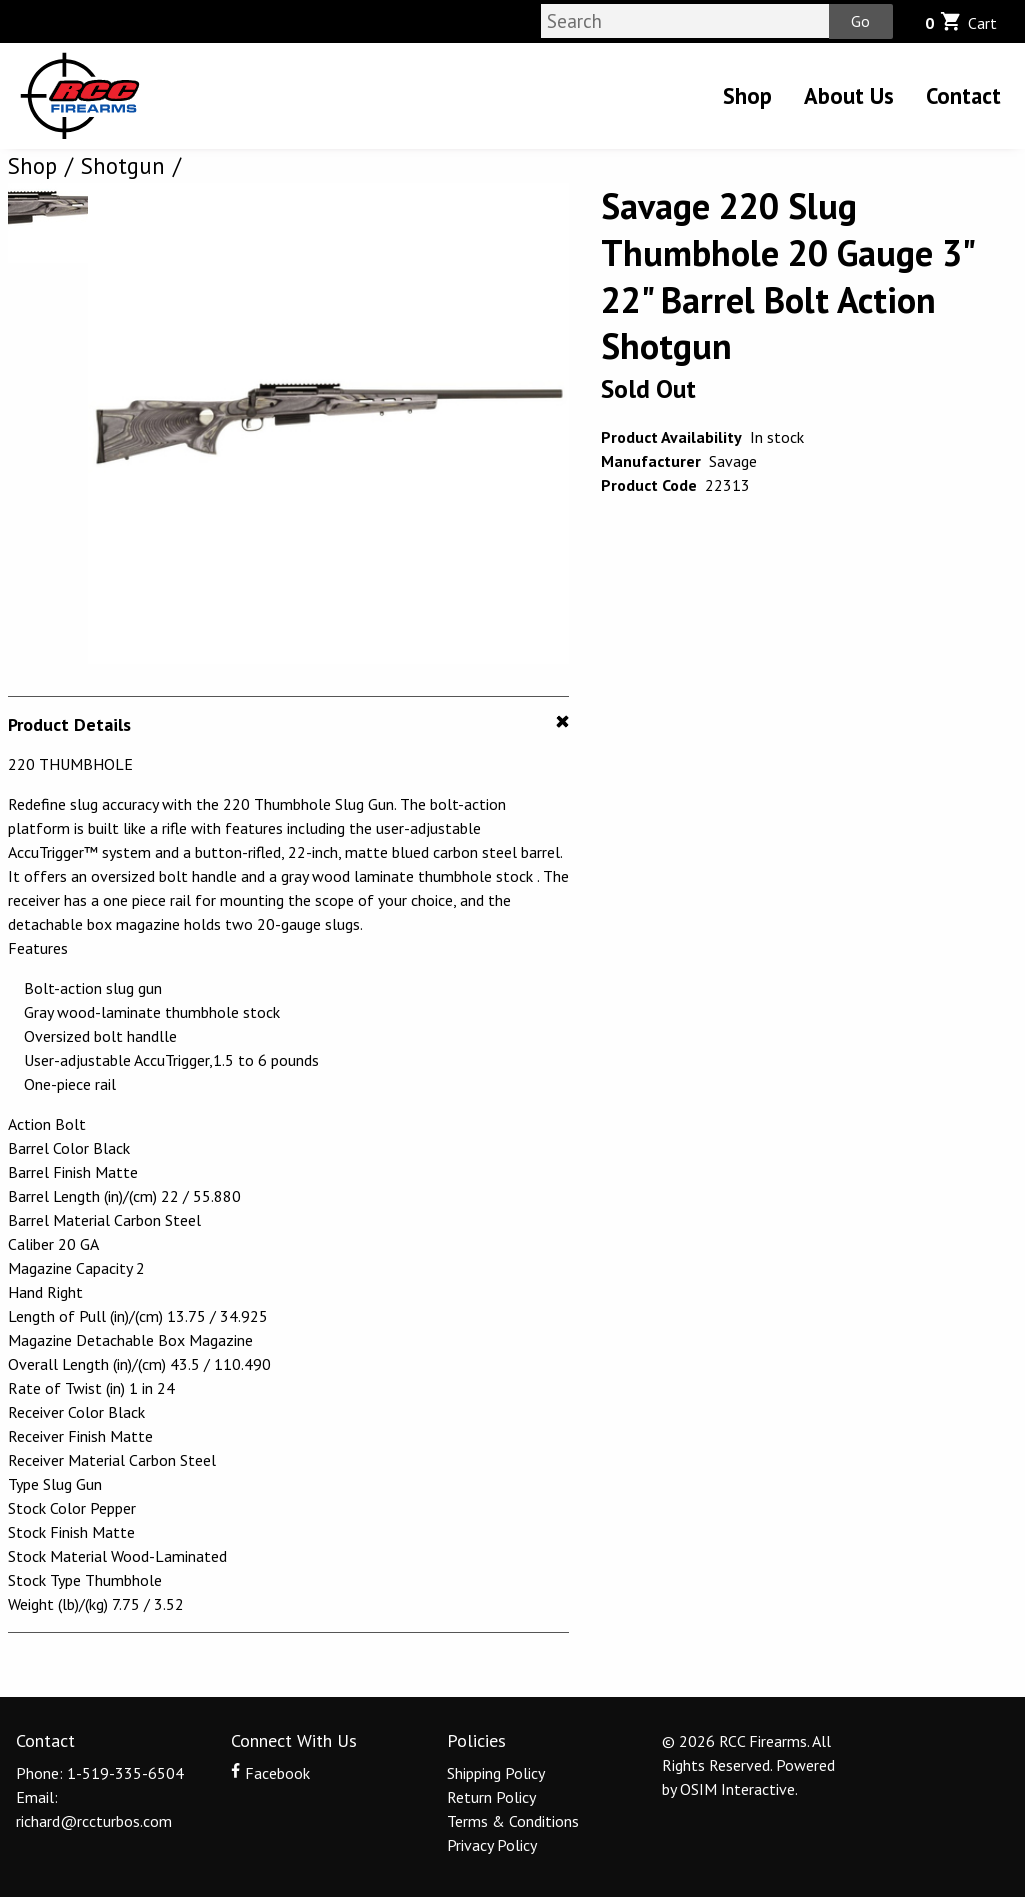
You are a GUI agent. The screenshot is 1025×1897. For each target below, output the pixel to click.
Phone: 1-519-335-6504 (100, 1773)
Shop (747, 95)
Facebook (270, 1773)
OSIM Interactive (737, 1789)
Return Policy (491, 1797)
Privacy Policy (492, 1845)
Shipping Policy (496, 1773)
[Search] (685, 21)
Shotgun (123, 165)
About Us (849, 95)
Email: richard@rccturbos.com (94, 1809)
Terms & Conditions (513, 1821)
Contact (963, 95)
